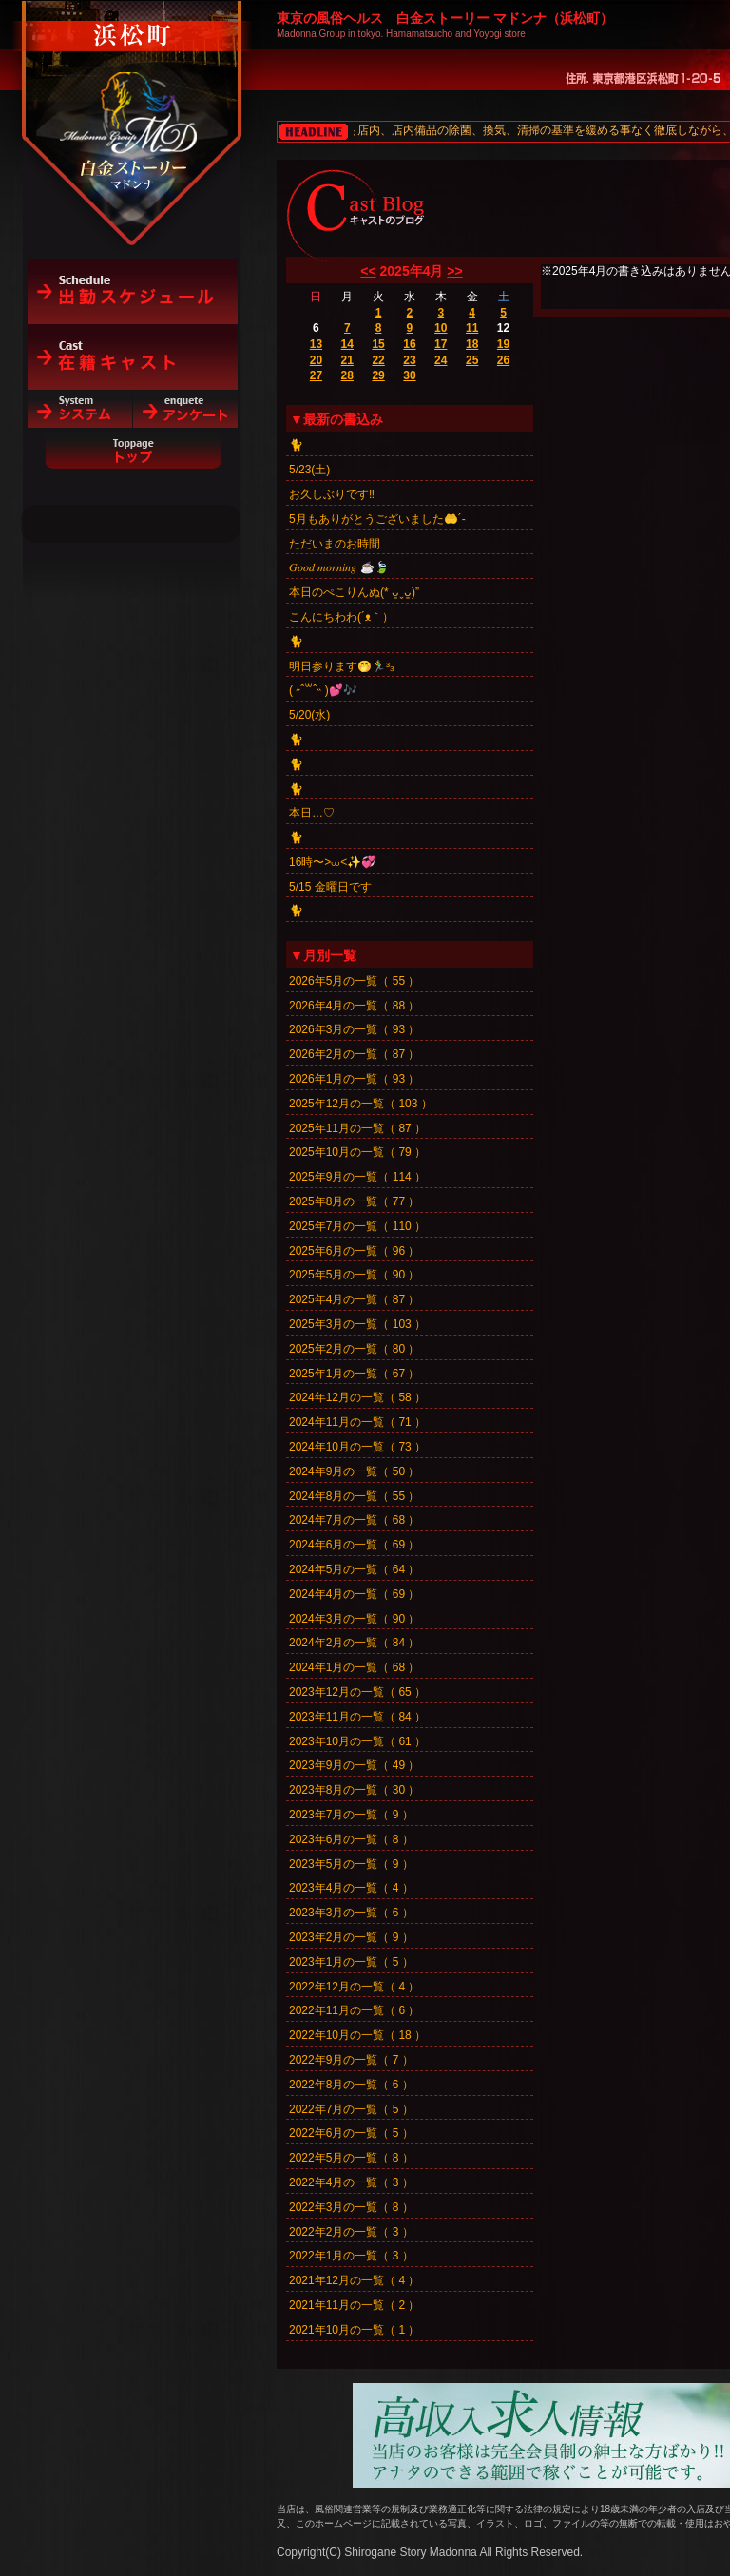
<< (367, 271)
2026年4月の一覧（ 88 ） (354, 1005)
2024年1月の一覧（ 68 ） (354, 1667)
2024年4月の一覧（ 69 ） (354, 1594)
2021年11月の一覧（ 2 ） (354, 2305)
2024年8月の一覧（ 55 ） (354, 1496)
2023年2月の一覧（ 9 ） (351, 1937)
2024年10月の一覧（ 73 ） (357, 1446)
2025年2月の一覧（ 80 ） (354, 1348)
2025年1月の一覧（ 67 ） (354, 1373)
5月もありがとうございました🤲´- (377, 519)
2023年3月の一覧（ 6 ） (351, 1912)
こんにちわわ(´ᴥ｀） (341, 617)
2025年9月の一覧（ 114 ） (357, 1176)
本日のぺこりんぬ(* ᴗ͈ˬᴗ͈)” (354, 592)
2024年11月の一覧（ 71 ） (357, 1422)
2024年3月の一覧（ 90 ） (354, 1618)
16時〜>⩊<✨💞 (332, 862)
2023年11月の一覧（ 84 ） (357, 1716)
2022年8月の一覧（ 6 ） (351, 2084)
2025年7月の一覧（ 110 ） (357, 1226)
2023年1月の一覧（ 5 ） (351, 1962)
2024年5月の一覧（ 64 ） (354, 1569)
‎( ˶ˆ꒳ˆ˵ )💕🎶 (323, 690)
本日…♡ (312, 812)
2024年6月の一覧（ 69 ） (354, 1544)
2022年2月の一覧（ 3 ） (351, 2232)
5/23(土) (309, 469)
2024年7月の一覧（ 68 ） (354, 1520)
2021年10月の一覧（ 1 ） (354, 2329)
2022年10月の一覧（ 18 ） (357, 2035)
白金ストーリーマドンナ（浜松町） (133, 97)
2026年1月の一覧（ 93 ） (354, 1079)
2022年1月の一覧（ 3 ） (351, 2255)
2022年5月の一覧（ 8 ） (351, 2157)
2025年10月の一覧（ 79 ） (357, 1152)
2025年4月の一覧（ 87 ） (354, 1299)
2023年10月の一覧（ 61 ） (357, 1741)
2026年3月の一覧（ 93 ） (354, 1029)
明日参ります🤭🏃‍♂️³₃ (341, 666)
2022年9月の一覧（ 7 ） (351, 2060)
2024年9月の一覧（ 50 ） (354, 1471)
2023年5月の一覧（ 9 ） (351, 1864)
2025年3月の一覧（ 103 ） (357, 1324)
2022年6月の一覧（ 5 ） (351, 2133)
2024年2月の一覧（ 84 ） (354, 1642)
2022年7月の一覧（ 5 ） (351, 2109)
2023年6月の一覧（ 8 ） (351, 1839)
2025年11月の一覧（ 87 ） (357, 1128)
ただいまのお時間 (334, 543)
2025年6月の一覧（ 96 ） (354, 1251)
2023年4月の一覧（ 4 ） (351, 1887)
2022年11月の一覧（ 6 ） (354, 2010)
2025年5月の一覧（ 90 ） (354, 1274)
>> (454, 271)
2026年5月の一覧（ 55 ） (354, 981)
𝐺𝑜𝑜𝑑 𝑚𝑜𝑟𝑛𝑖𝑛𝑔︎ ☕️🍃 (339, 567)
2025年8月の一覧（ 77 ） (354, 1201)
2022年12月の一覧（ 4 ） (354, 1986)
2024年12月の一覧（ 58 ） (357, 1397)
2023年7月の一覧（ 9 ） (351, 1814)
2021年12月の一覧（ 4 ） (354, 2280)
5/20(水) (309, 714)
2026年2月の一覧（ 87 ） (354, 1054)
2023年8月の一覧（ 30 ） (354, 1790)
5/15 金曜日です (330, 887)
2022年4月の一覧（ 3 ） (351, 2182)
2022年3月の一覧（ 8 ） (351, 2207)
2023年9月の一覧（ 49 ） (354, 1765)
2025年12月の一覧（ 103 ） (360, 1103)
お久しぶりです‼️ (332, 494)
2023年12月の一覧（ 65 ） (357, 1692)
